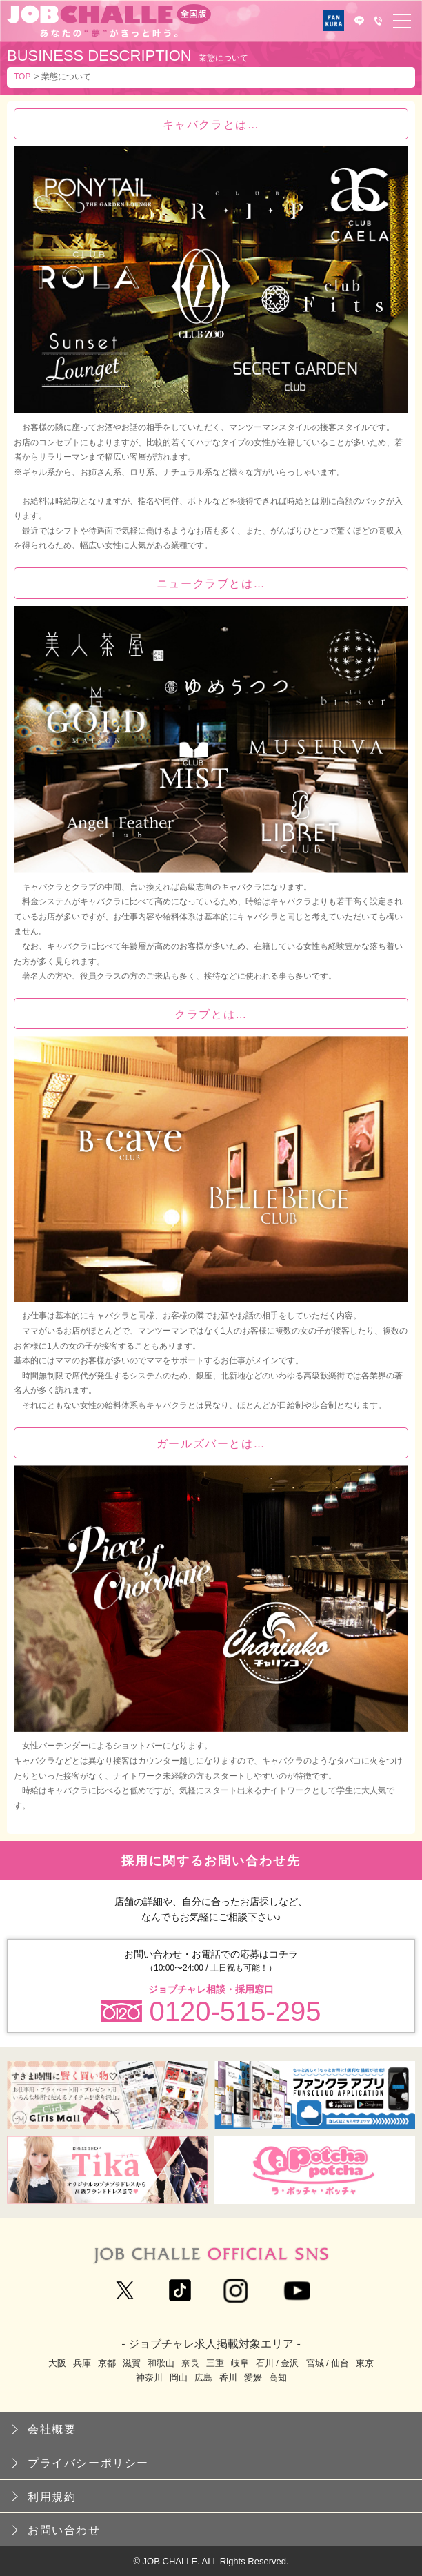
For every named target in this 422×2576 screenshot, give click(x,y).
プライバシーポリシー (88, 2463)
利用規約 (52, 2497)
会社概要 (52, 2429)
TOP (22, 76)
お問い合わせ (64, 2530)
